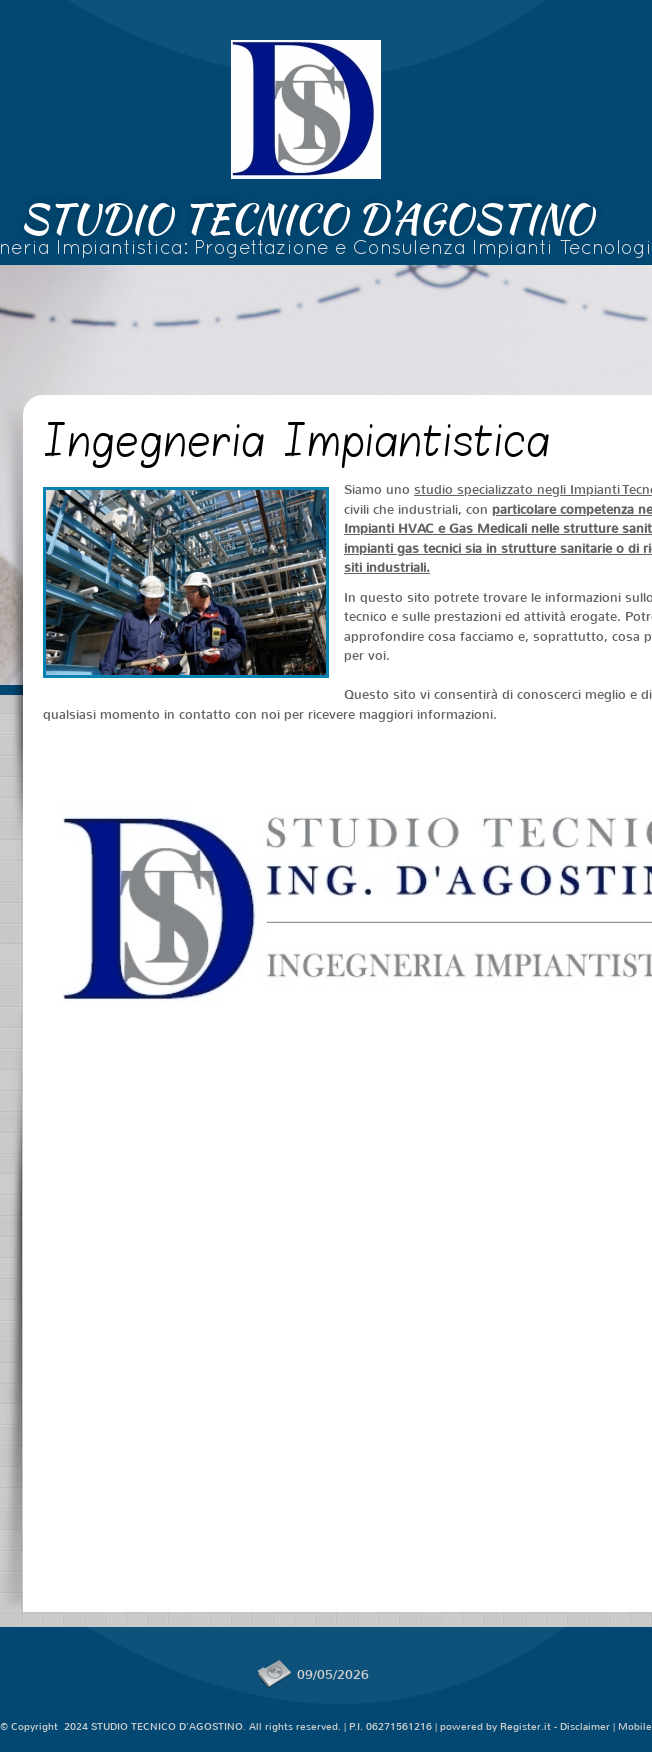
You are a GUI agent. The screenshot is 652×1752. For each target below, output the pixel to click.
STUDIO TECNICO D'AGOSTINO (306, 219)
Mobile (635, 1726)
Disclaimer (585, 1726)
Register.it (525, 1726)
